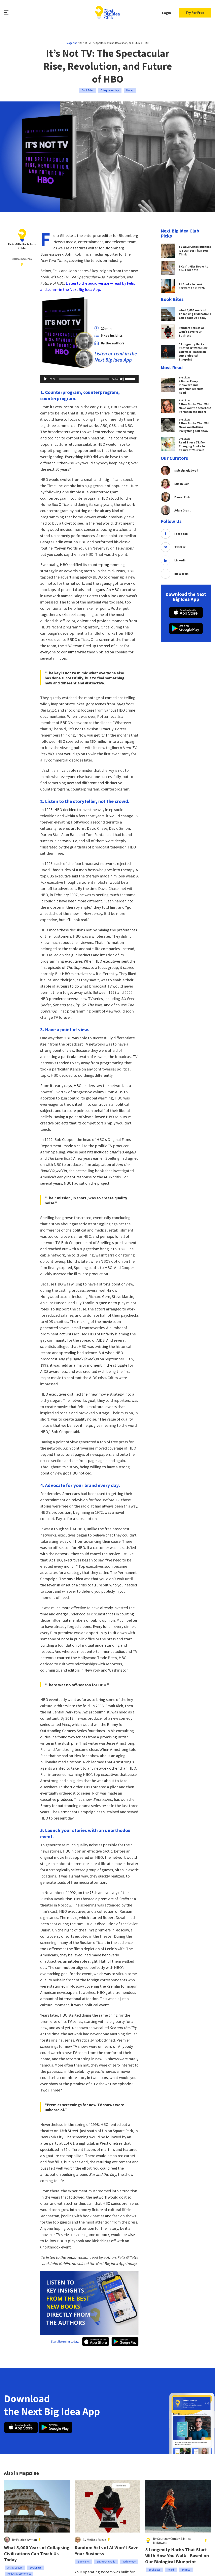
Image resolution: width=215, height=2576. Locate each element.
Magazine (72, 43)
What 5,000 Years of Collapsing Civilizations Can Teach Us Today (36, 2554)
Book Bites (87, 90)
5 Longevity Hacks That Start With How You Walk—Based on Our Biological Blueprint (177, 2556)
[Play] (45, 379)
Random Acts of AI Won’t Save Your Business (106, 2551)
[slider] (84, 379)
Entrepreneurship (110, 90)
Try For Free (193, 12)
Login (163, 12)
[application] (89, 379)
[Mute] (122, 379)
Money (130, 90)
